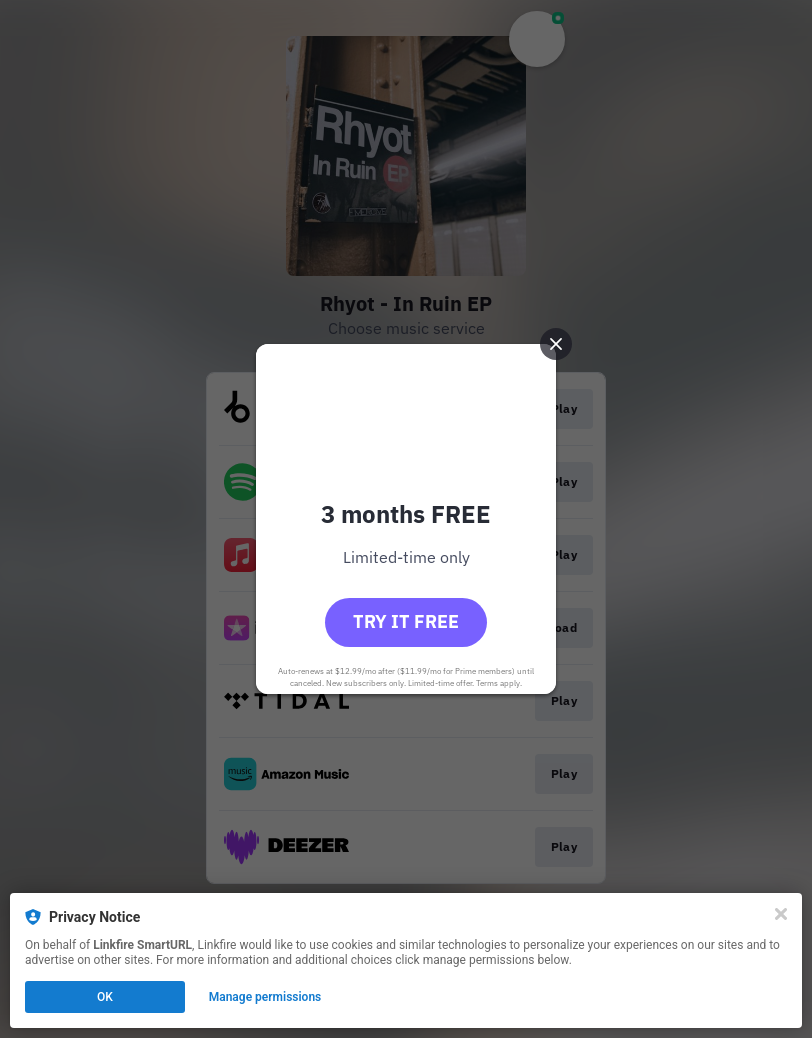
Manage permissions (265, 997)
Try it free (406, 621)
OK (105, 997)
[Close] (781, 914)
